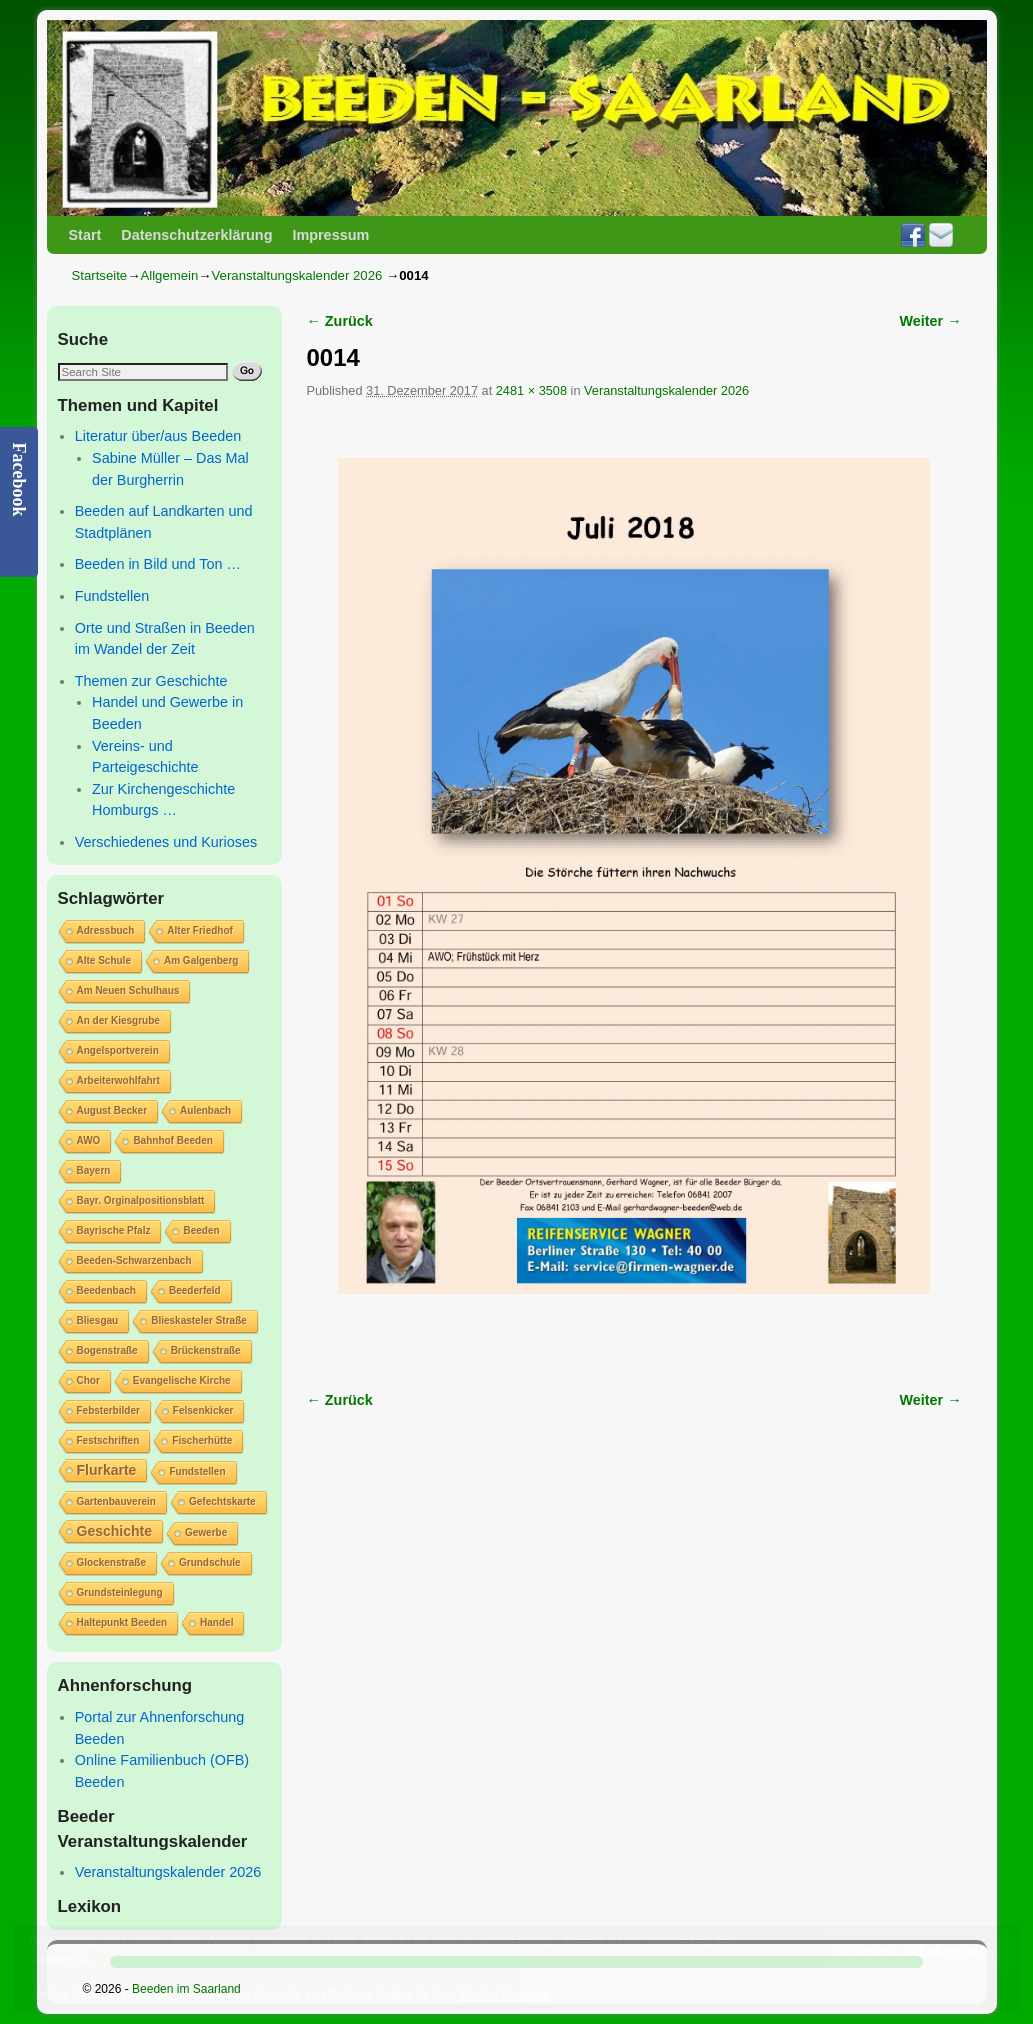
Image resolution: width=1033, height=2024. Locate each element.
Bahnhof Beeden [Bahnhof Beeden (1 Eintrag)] (172, 1140)
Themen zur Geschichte (151, 681)
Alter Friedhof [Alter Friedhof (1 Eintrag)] (200, 930)
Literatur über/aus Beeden (158, 436)
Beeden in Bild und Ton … (158, 564)
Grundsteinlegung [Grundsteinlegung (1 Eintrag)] (120, 1592)
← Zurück (340, 321)
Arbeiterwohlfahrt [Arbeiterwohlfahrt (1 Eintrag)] (118, 1080)
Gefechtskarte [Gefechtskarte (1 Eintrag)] (222, 1501)
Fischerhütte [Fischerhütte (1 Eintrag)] (202, 1440)
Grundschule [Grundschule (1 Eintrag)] (210, 1562)
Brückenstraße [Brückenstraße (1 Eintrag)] (206, 1350)
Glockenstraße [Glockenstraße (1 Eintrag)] (111, 1562)
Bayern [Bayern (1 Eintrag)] (94, 1170)
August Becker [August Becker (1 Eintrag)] (112, 1110)
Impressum (330, 235)
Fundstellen (112, 596)
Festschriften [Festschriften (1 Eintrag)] (108, 1440)
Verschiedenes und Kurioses (166, 842)
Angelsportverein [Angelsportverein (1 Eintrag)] (118, 1050)
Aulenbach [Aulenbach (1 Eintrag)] (205, 1110)
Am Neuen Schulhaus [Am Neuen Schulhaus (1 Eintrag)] (128, 990)
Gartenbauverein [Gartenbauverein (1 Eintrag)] (116, 1501)
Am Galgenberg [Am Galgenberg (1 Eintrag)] (201, 960)
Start (85, 235)
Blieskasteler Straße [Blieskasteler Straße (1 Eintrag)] (199, 1320)
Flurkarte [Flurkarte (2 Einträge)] (107, 1470)
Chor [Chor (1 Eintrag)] (88, 1380)
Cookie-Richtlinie (505, 1995)
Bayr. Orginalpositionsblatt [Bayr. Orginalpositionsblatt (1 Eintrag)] (141, 1200)
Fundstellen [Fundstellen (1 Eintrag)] (197, 1471)
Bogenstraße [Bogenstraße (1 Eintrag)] (107, 1350)
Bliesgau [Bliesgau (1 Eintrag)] (98, 1320)
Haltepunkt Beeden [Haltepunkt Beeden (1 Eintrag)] (122, 1622)
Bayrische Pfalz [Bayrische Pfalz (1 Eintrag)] (114, 1230)
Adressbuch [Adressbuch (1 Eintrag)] (106, 930)
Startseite (100, 275)
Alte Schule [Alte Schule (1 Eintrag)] (104, 960)
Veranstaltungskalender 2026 (297, 275)
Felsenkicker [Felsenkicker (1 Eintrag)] (203, 1410)
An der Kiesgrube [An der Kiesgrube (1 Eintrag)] (118, 1020)
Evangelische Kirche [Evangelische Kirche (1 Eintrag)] (182, 1380)
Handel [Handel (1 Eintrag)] (216, 1622)
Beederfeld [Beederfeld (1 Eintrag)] (195, 1290)
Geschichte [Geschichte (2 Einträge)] (114, 1531)
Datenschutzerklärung (196, 235)
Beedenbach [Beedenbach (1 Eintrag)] (106, 1290)
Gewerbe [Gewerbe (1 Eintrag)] (206, 1532)
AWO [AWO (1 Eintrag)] (89, 1140)
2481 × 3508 (531, 390)
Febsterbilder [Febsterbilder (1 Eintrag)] (108, 1410)
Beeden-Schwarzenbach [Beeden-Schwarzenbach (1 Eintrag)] (134, 1260)
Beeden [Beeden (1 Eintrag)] (201, 1230)
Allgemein (169, 275)
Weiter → (931, 321)
